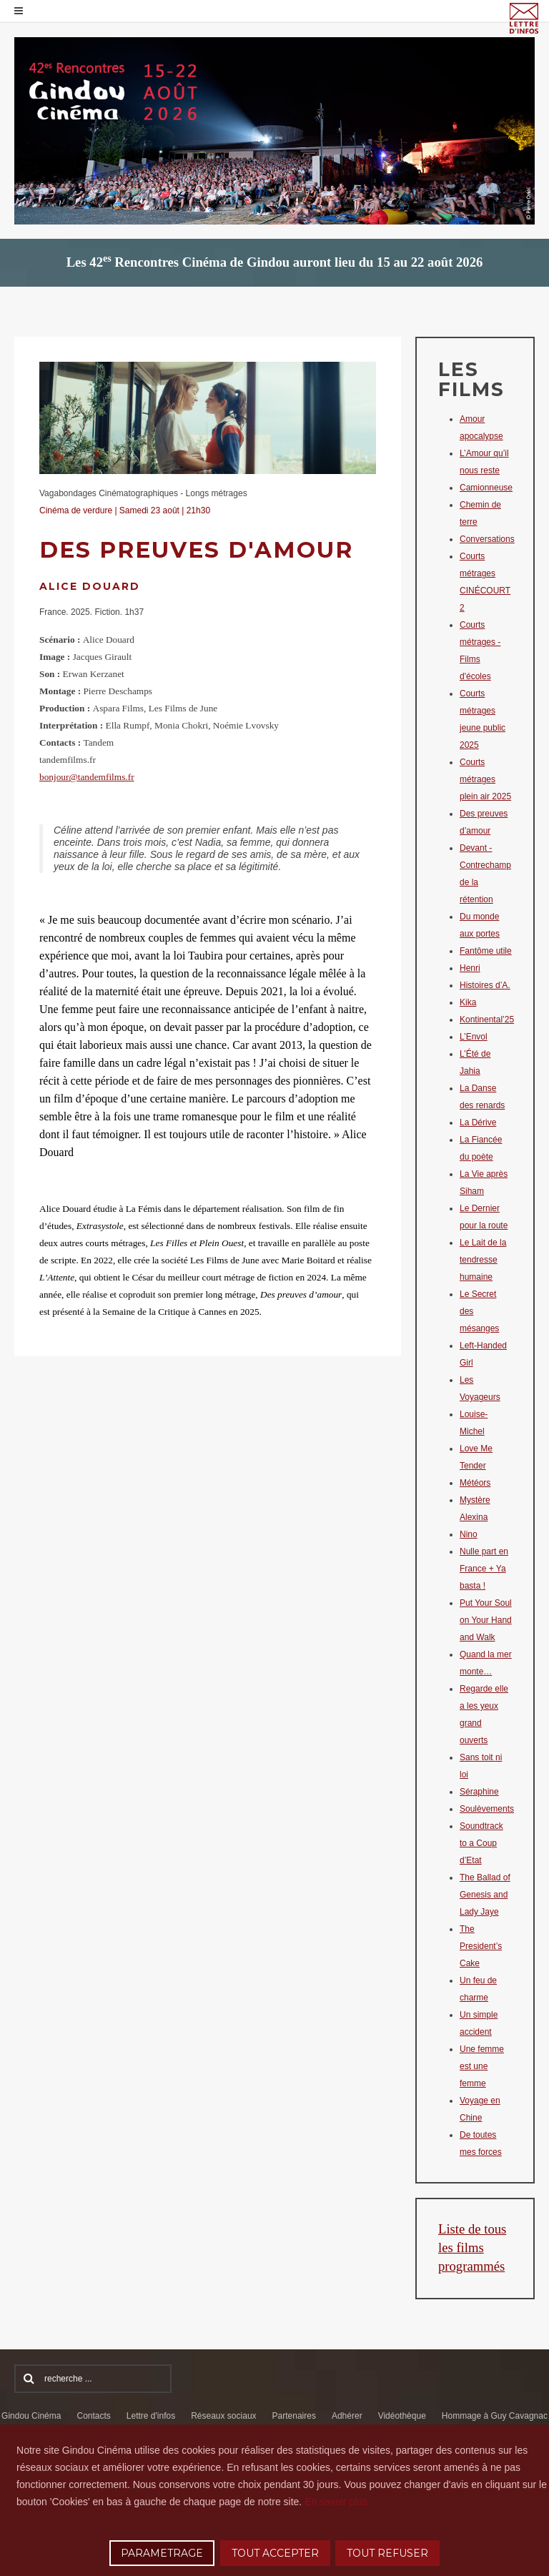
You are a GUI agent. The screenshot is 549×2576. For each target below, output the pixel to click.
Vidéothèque (402, 2416)
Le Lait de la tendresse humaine (483, 1260)
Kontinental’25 (487, 1020)
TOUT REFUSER (387, 2553)
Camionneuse (486, 488)
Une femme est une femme (482, 2066)
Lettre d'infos (151, 2416)
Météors (475, 1483)
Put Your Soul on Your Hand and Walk (486, 1620)
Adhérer (347, 2416)
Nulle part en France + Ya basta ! (484, 1568)
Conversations (487, 539)
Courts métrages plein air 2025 (485, 779)
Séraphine (479, 1792)
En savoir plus (336, 2501)
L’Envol (474, 1037)
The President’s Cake (481, 1946)
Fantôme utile (486, 951)
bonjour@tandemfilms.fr (86, 776)
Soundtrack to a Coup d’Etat (481, 1843)
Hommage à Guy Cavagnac (495, 2416)
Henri (470, 968)
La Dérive (478, 1122)
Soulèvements (487, 1809)
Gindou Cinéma (31, 2416)
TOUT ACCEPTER (275, 2553)
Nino (469, 1534)
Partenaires (294, 2416)
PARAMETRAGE (162, 2553)
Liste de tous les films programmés (472, 2247)
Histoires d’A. (485, 985)
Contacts (93, 2416)
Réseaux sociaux (223, 2416)
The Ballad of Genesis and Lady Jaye (485, 1894)
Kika (468, 1002)
